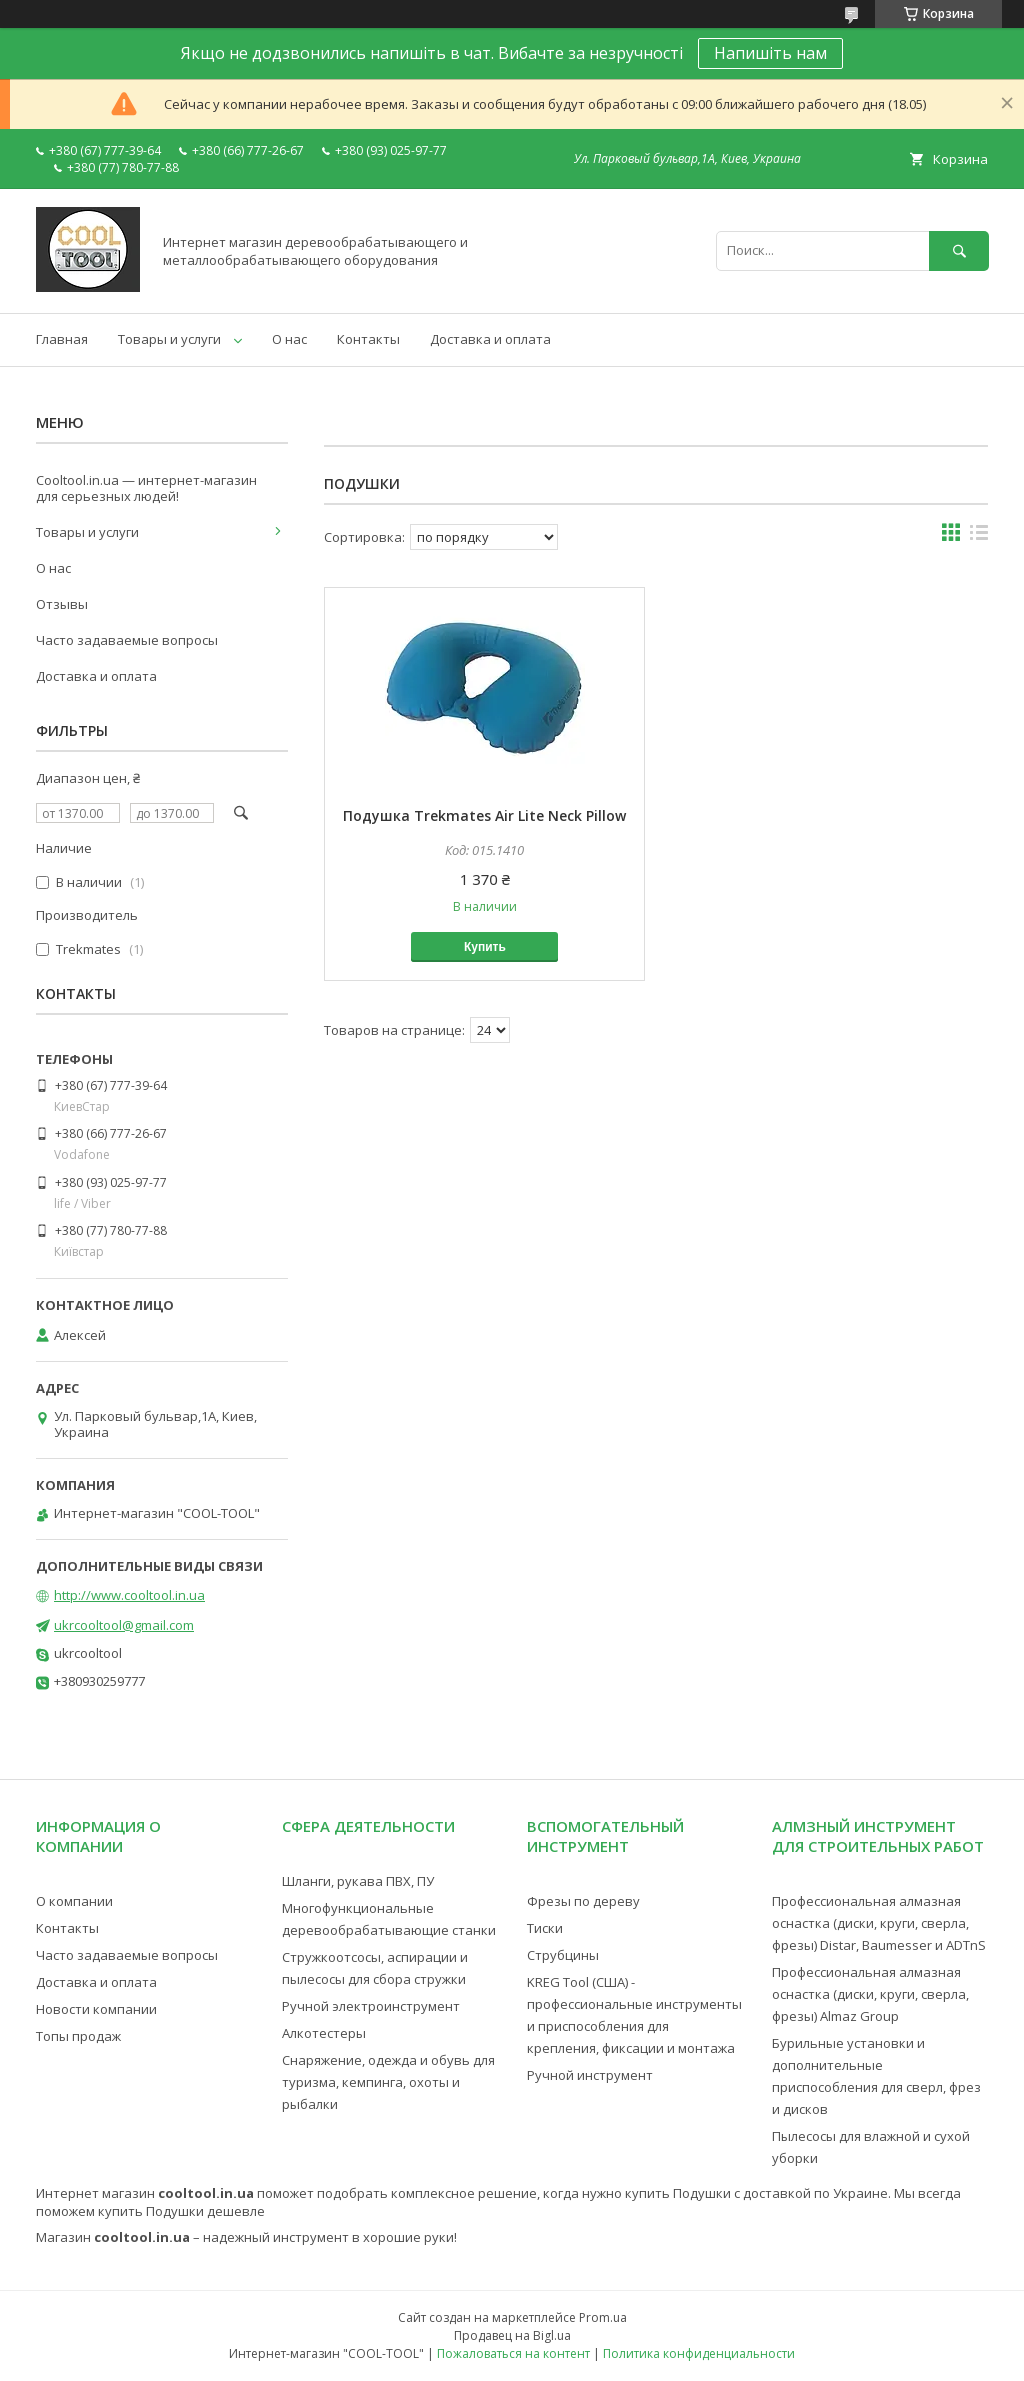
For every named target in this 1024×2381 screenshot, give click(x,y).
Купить (485, 947)
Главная (62, 339)
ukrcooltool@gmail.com (124, 1625)
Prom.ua (603, 2317)
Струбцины (563, 1955)
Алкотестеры (324, 2033)
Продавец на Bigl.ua (512, 2335)
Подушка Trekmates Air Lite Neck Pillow (484, 815)
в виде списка (979, 537)
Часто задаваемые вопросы (127, 640)
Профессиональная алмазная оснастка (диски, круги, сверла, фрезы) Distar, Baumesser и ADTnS (879, 1923)
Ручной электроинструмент (371, 2006)
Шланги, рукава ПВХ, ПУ (358, 1881)
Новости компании (96, 2009)
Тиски (545, 1928)
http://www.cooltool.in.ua (129, 1595)
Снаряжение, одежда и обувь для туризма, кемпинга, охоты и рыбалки (388, 2082)
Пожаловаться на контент (513, 2353)
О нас (289, 339)
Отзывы (62, 604)
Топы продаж (78, 2036)
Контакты (368, 339)
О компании (74, 1901)
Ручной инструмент (590, 2075)
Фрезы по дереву (583, 1901)
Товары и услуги (169, 339)
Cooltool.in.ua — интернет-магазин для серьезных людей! (146, 488)
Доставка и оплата (490, 339)
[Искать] (959, 250)
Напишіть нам (770, 53)
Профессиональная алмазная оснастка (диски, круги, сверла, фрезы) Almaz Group (870, 1994)
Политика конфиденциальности (699, 2353)
